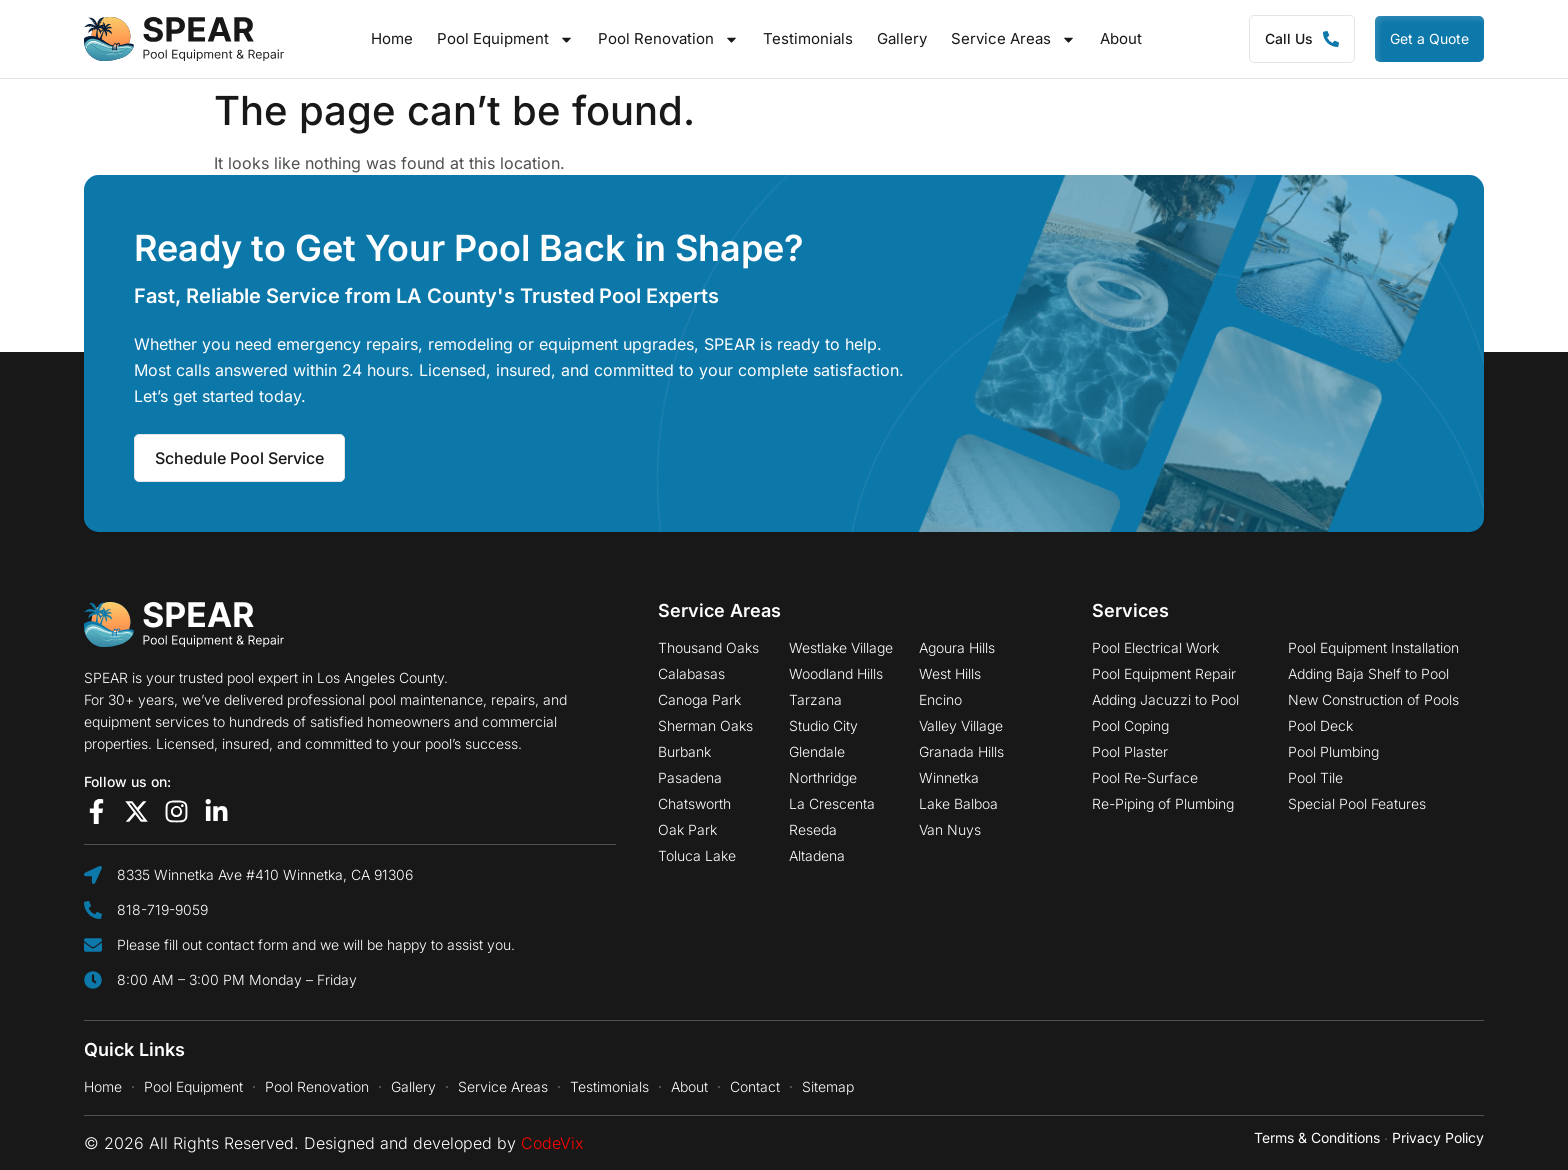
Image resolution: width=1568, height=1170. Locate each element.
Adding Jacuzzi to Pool (1165, 700)
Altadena (817, 856)
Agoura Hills (957, 648)
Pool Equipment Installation (1373, 648)
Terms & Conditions (1317, 1137)
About (1121, 39)
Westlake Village (841, 648)
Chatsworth (694, 804)
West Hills (950, 674)
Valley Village (961, 726)
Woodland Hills (836, 674)
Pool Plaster (1130, 752)
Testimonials (808, 39)
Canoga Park (699, 700)
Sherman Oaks (705, 726)
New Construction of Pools (1373, 700)
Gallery (902, 39)
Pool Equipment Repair (1164, 674)
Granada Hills (961, 752)
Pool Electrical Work (1155, 648)
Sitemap (828, 1087)
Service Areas (1013, 39)
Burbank (684, 752)
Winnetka (949, 778)
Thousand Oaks (708, 648)
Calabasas (691, 674)
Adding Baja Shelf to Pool (1368, 674)
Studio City (823, 726)
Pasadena (690, 778)
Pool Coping (1130, 726)
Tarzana (815, 700)
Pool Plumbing (1333, 752)
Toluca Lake (697, 856)
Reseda (813, 830)
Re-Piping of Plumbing (1163, 804)
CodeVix (552, 1143)
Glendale (817, 752)
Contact (755, 1087)
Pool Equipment (505, 39)
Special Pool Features (1357, 804)
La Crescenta (832, 804)
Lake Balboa (958, 804)
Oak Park (687, 830)
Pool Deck (1320, 726)
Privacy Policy (1438, 1137)
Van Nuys (950, 830)
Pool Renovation (668, 39)
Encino (940, 700)
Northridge (823, 778)
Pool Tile (1315, 778)
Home (392, 39)
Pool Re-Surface (1145, 778)
